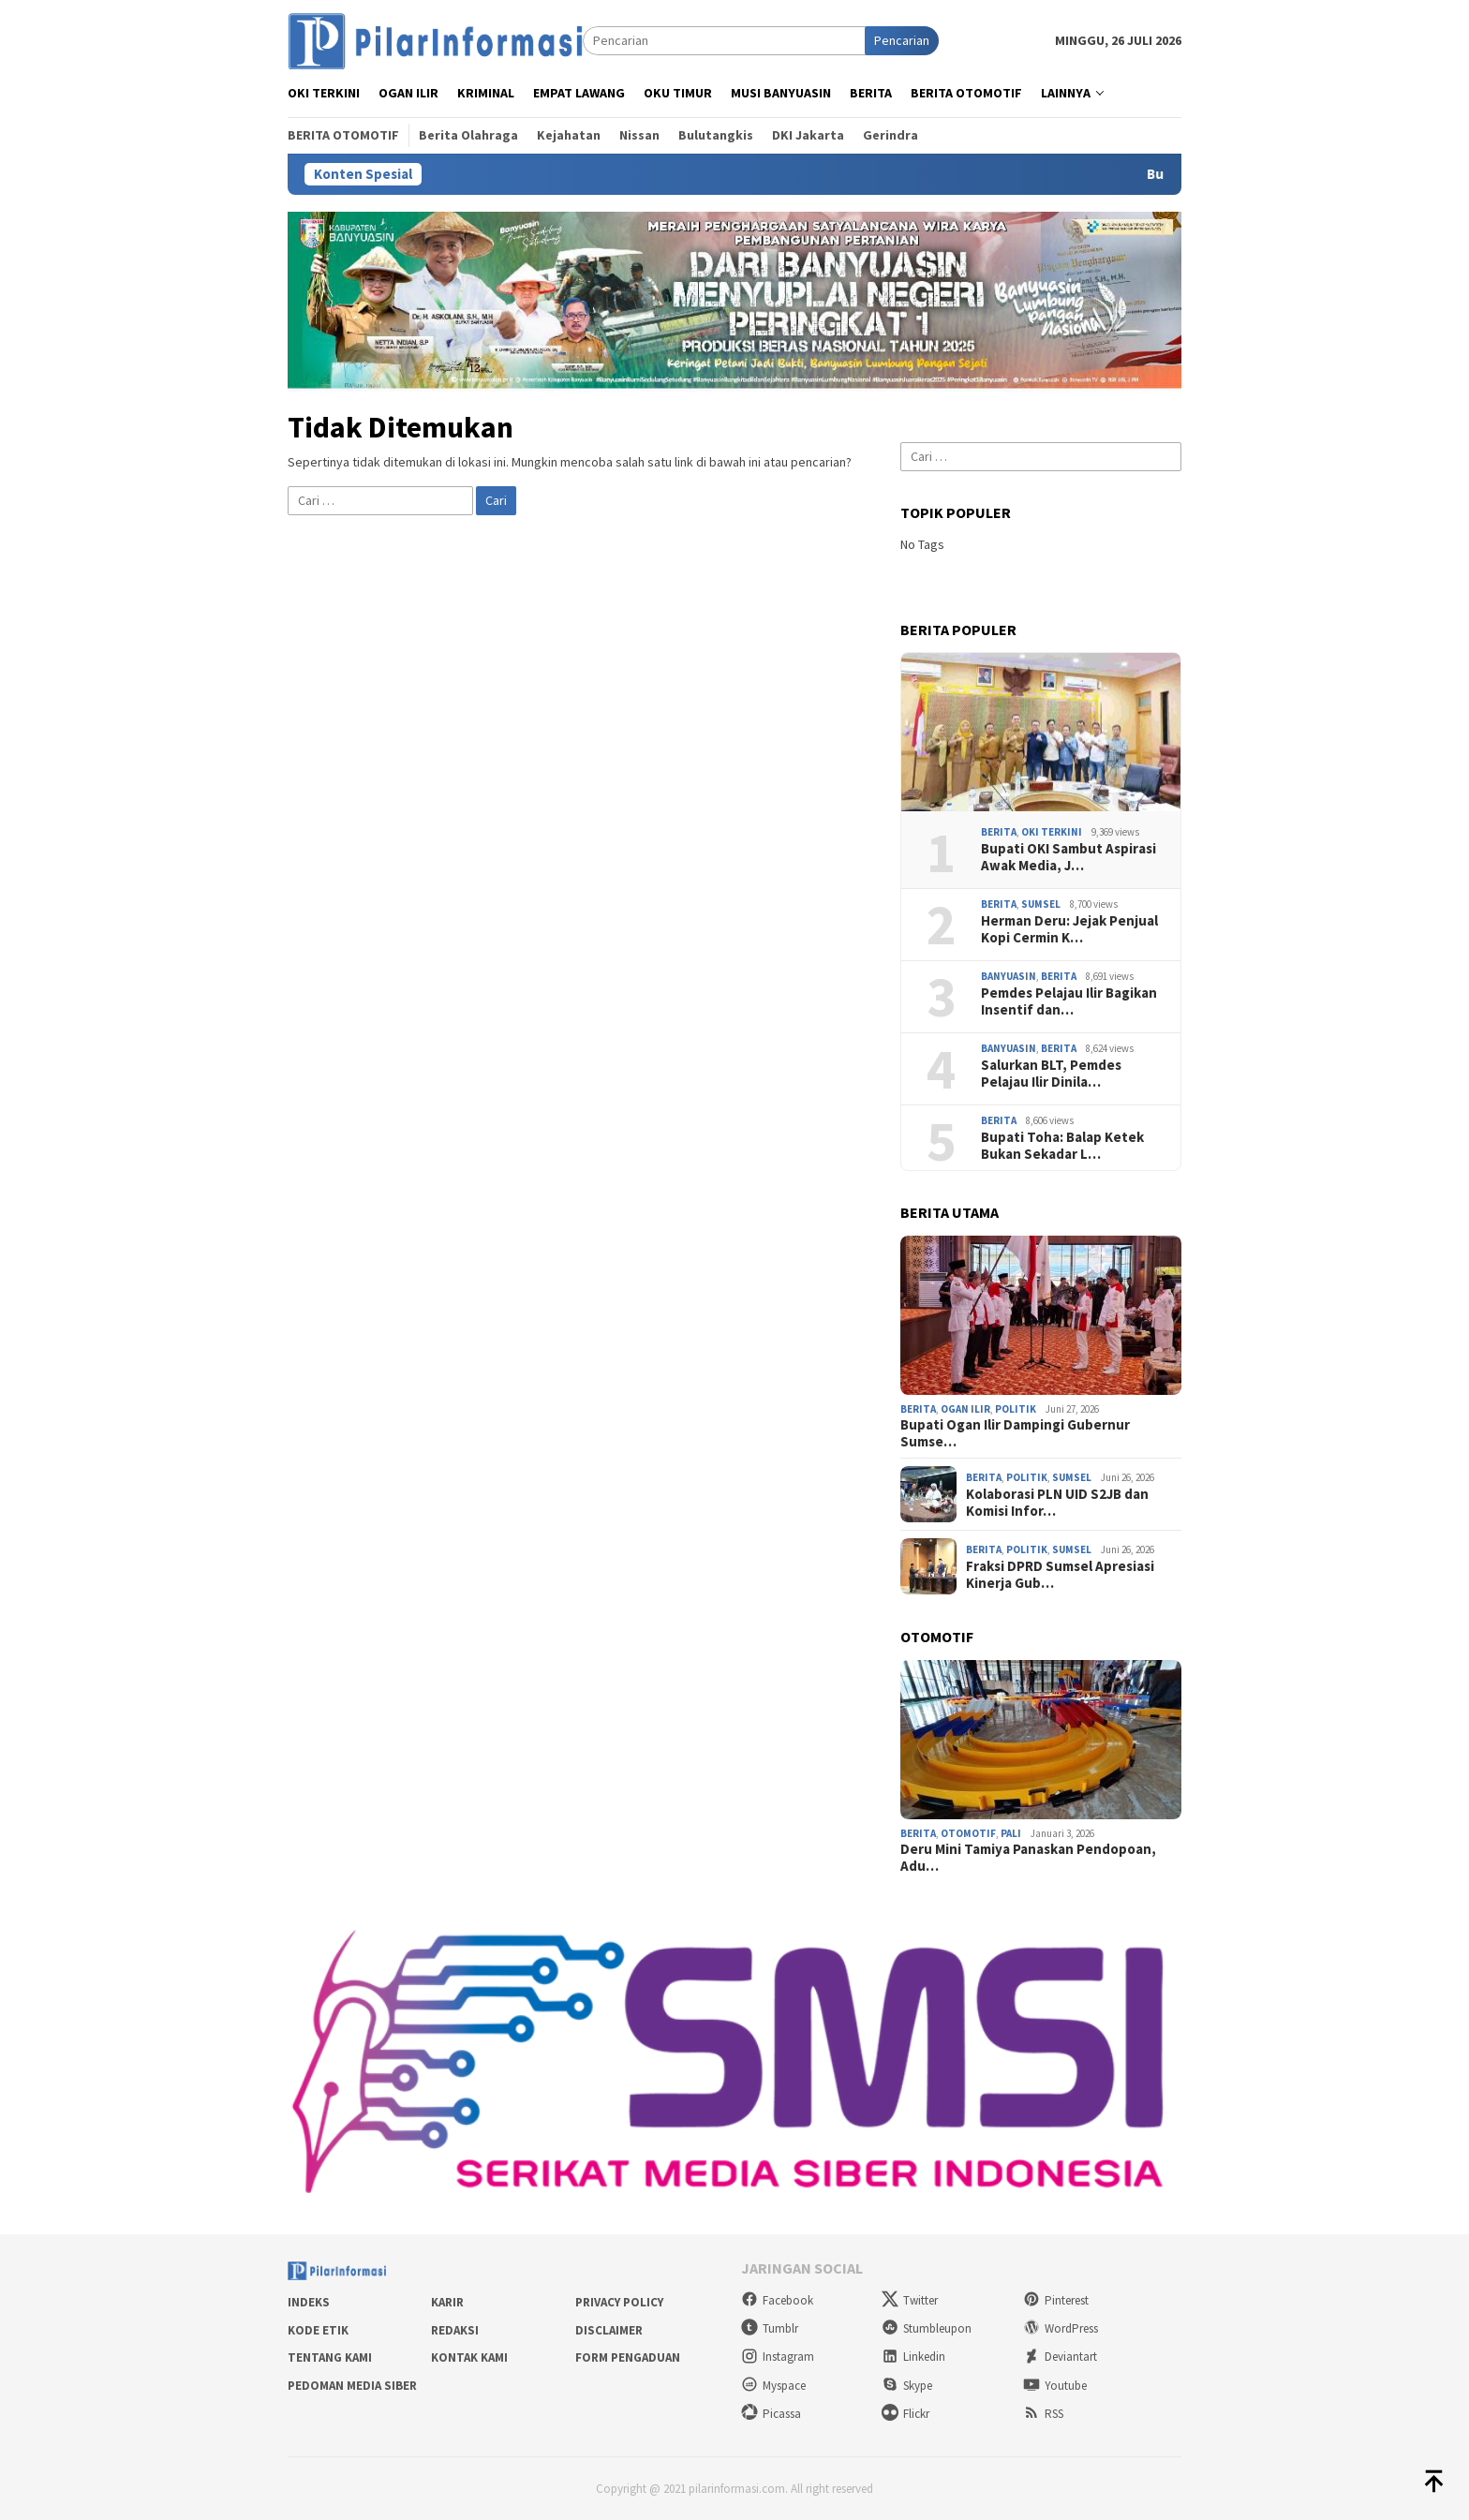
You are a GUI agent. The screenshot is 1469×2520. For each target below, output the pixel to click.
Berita (998, 831)
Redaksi (455, 2330)
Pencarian (901, 40)
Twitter (910, 2300)
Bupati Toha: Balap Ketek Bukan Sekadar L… (1062, 1146)
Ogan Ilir (965, 1409)
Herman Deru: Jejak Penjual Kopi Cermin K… (1069, 929)
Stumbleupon (927, 2328)
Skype (907, 2386)
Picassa (771, 2414)
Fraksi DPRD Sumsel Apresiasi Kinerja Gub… (1060, 1575)
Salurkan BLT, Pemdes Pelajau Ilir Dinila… (1051, 1073)
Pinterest (1056, 2300)
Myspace (773, 2386)
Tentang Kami (330, 2357)
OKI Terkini (1051, 831)
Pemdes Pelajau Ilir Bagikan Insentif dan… (1069, 1001)
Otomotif (968, 1833)
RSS (1043, 2414)
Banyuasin (1008, 976)
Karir (447, 2302)
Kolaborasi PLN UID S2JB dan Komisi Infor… (1057, 1502)
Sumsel (1041, 904)
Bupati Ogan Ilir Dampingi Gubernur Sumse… (1015, 1433)
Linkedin (913, 2356)
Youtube (1055, 2386)
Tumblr (769, 2328)
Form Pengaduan (627, 2357)
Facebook (777, 2300)
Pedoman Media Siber (352, 2386)
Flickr (905, 2414)
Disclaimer (609, 2330)
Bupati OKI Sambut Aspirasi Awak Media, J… (1068, 857)
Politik (1015, 1409)
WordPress (1060, 2328)
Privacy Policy (619, 2302)
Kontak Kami (469, 2357)
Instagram (777, 2356)
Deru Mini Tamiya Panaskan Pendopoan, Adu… (1028, 1858)
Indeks (309, 2302)
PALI (1011, 1833)
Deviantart (1060, 2356)
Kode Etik (318, 2330)
